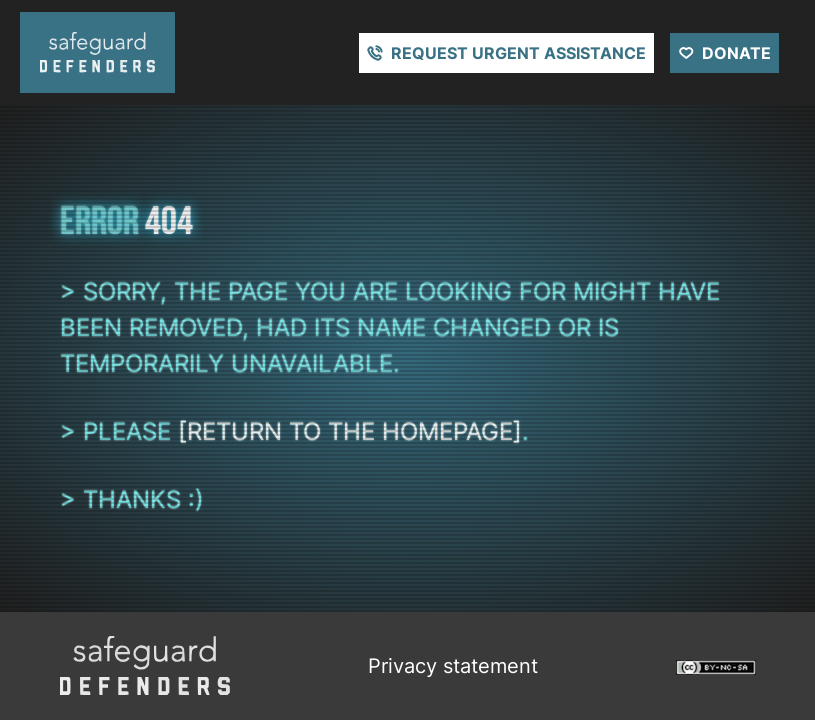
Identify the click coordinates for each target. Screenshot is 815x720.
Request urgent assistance (518, 53)
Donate (736, 53)
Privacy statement (453, 666)
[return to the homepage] (350, 431)
